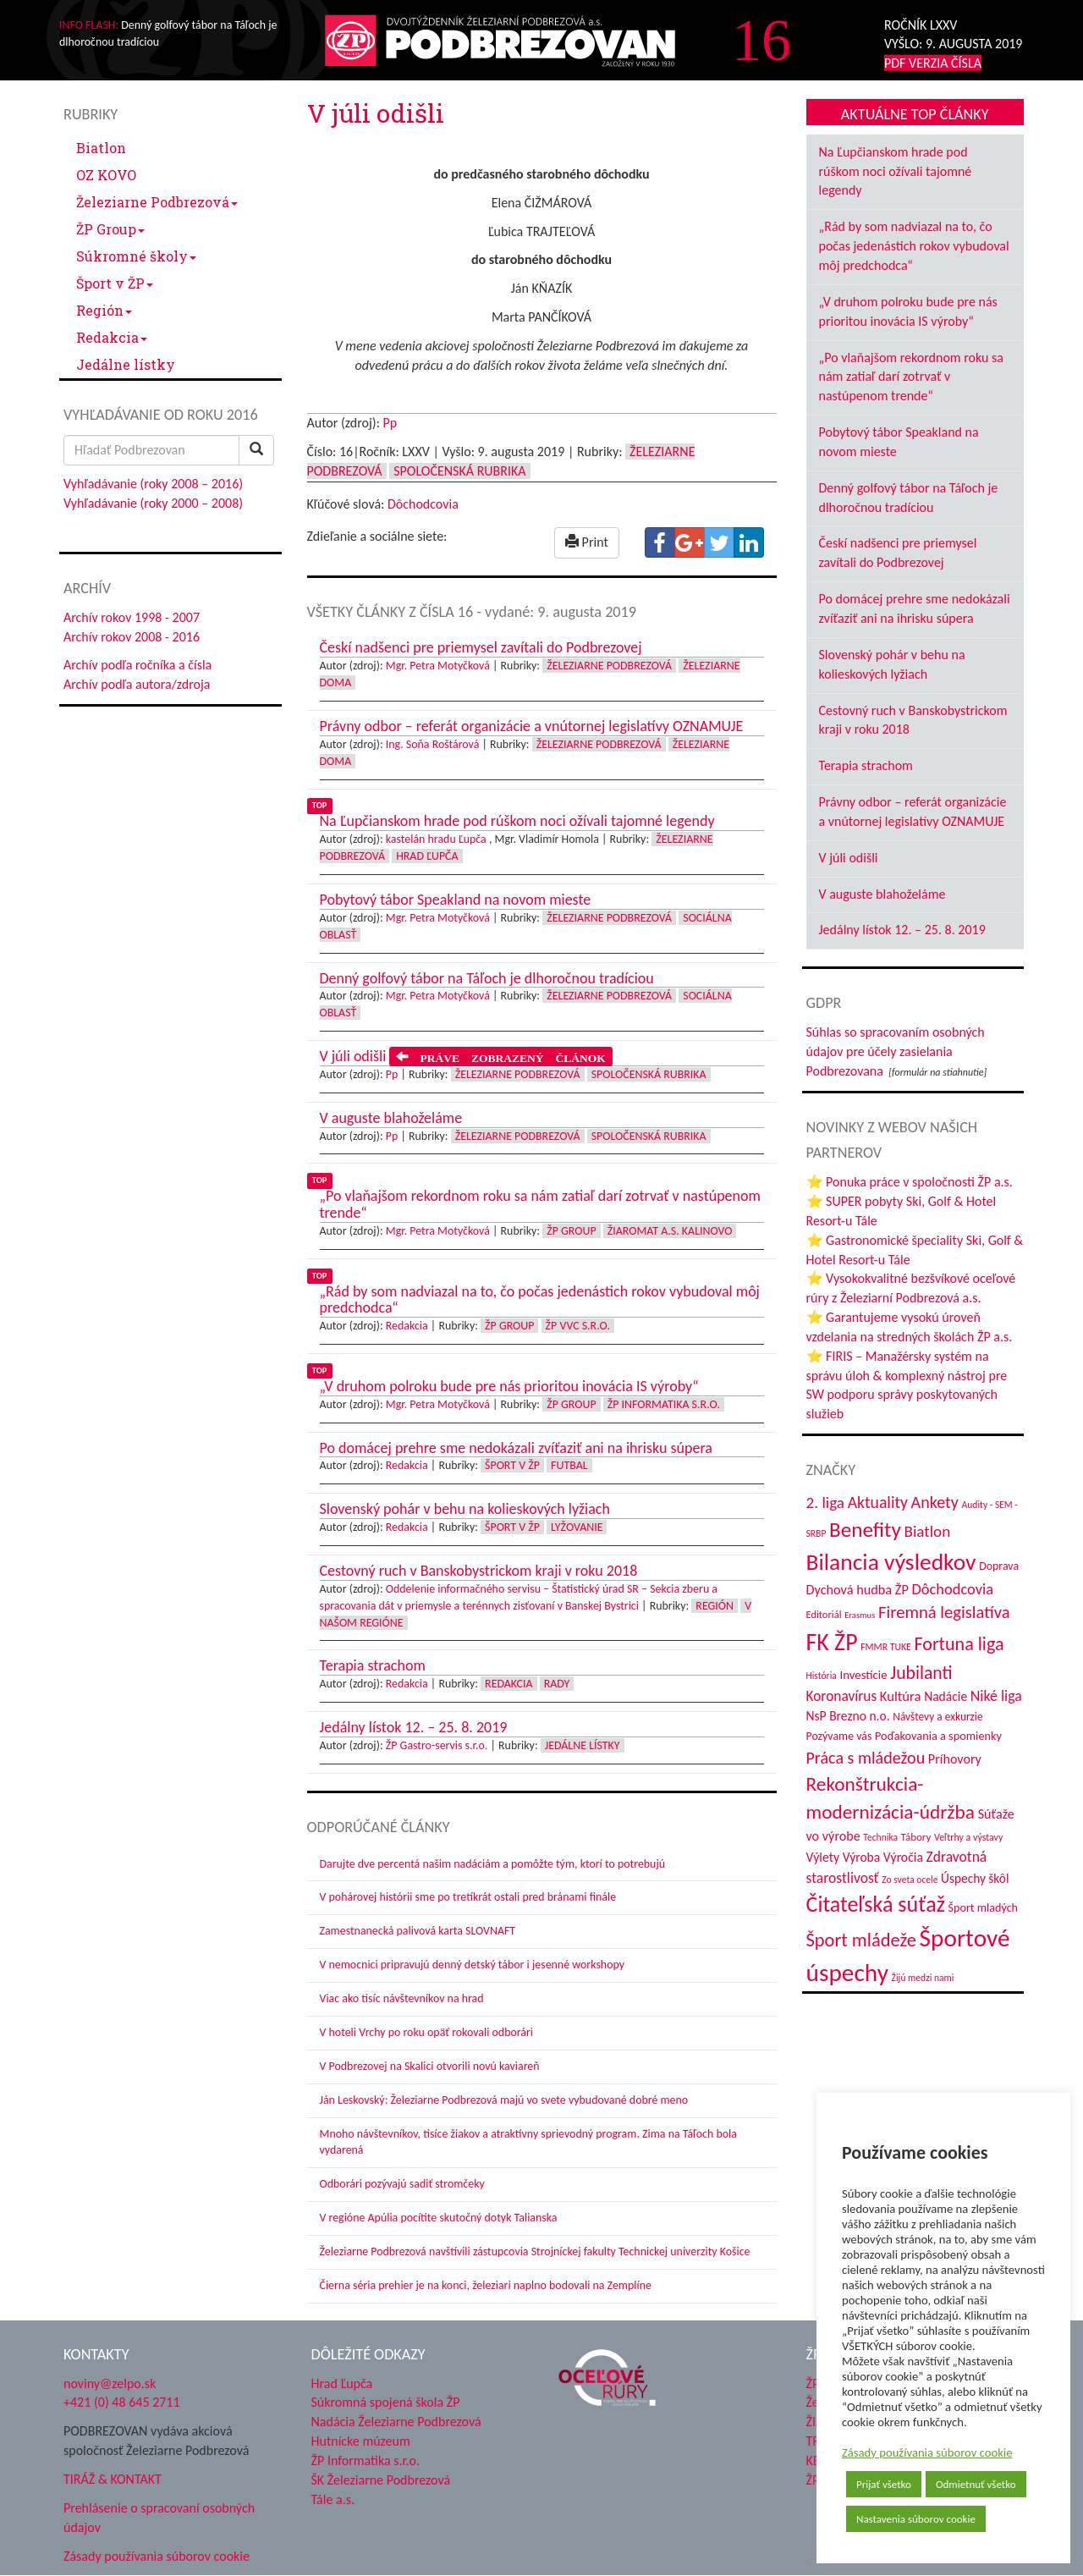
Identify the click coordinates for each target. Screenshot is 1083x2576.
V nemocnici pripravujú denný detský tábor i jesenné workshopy (472, 1964)
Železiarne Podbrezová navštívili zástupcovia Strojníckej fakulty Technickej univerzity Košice (535, 2251)
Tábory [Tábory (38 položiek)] (916, 1836)
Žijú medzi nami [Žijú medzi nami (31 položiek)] (923, 1978)
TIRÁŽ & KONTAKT (112, 2479)
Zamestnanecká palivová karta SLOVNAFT (418, 1931)
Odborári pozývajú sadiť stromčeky (402, 2184)
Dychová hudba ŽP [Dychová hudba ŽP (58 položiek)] (857, 1589)
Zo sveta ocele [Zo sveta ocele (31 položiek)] (909, 1879)
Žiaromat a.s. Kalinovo (670, 1231)
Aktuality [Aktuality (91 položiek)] (878, 1502)
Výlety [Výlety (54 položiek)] (823, 1857)
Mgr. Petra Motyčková (438, 665)
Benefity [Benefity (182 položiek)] (865, 1529)
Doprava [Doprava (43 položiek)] (999, 1566)
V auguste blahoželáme (882, 894)
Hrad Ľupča (427, 856)
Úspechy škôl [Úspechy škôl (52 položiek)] (975, 1878)
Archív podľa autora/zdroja (136, 684)
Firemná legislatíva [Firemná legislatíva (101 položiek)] (944, 1612)
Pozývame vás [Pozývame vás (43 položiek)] (839, 1736)
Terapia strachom (866, 765)
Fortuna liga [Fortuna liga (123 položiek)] (958, 1643)
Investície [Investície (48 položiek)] (863, 1674)
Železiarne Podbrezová (157, 202)
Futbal (569, 1465)
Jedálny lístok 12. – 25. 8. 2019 (902, 930)
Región (104, 310)
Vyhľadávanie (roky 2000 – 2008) (153, 503)
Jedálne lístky (125, 364)
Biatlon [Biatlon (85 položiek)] (927, 1531)
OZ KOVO (106, 175)
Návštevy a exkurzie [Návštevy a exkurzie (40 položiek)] (937, 1716)
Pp (390, 423)
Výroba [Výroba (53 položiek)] (862, 1857)
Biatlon (101, 148)
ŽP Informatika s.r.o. (663, 1404)
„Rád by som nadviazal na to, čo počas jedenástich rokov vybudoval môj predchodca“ (914, 245)
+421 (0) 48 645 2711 (121, 2402)
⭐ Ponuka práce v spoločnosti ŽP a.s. (909, 1182)
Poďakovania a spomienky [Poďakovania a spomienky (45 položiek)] (938, 1735)
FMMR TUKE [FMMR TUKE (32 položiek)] (885, 1647)
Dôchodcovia (423, 504)
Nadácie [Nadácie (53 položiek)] (945, 1696)
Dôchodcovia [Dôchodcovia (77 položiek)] (952, 1589)
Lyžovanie (576, 1527)
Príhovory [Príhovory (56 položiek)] (954, 1759)
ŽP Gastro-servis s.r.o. (437, 1745)
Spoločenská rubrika (459, 471)
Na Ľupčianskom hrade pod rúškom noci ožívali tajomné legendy (895, 171)
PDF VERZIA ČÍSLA (932, 63)
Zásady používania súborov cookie (927, 2452)
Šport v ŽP (114, 283)
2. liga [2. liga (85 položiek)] (825, 1502)
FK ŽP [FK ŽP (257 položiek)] (832, 1641)
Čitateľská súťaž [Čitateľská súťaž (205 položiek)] (875, 1904)
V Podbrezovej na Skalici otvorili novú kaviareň (430, 2066)
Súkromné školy (136, 256)
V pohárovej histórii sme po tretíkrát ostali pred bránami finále (468, 1897)
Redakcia (111, 337)
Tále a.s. (333, 2499)
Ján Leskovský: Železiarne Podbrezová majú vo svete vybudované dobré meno (504, 2100)
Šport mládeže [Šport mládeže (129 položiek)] (861, 1940)
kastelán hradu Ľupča (436, 839)
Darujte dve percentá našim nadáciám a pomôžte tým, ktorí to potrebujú (493, 1864)
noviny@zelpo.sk (109, 2383)
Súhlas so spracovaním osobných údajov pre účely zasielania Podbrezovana (895, 1051)
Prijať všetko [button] (883, 2484)
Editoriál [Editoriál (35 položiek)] (824, 1614)
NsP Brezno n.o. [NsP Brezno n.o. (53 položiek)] (848, 1716)
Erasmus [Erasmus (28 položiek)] (859, 1615)
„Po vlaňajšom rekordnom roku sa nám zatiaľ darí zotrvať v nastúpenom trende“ (911, 377)
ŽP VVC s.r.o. (578, 1325)
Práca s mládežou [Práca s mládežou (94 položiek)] (866, 1758)
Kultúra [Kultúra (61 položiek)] (900, 1695)
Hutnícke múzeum (360, 2441)
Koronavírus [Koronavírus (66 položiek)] (841, 1696)
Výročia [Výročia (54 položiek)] (903, 1857)
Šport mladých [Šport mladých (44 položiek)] (983, 1908)
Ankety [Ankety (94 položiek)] (935, 1502)
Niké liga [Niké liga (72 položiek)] (996, 1696)
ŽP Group (110, 229)
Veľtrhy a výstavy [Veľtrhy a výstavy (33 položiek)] (968, 1837)
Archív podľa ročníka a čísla (137, 665)
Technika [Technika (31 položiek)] (880, 1837)
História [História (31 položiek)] (821, 1676)
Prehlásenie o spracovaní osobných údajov (159, 2517)
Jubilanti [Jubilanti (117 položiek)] (921, 1672)
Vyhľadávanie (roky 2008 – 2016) (153, 484)
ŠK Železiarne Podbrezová (381, 2480)
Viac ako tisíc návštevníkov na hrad (402, 1998)
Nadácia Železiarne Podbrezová (396, 2422)
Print (586, 542)
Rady (557, 1683)
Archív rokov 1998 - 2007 (131, 617)
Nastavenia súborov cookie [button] (916, 2519)
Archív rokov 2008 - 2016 (131, 637)
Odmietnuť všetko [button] (976, 2484)
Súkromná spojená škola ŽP (385, 2402)
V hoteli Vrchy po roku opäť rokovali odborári (427, 2032)
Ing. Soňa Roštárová (433, 744)
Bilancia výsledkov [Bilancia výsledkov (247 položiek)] (891, 1562)
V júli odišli (848, 858)
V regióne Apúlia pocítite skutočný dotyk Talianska (439, 2217)
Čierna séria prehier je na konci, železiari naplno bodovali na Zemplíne (485, 2285)
